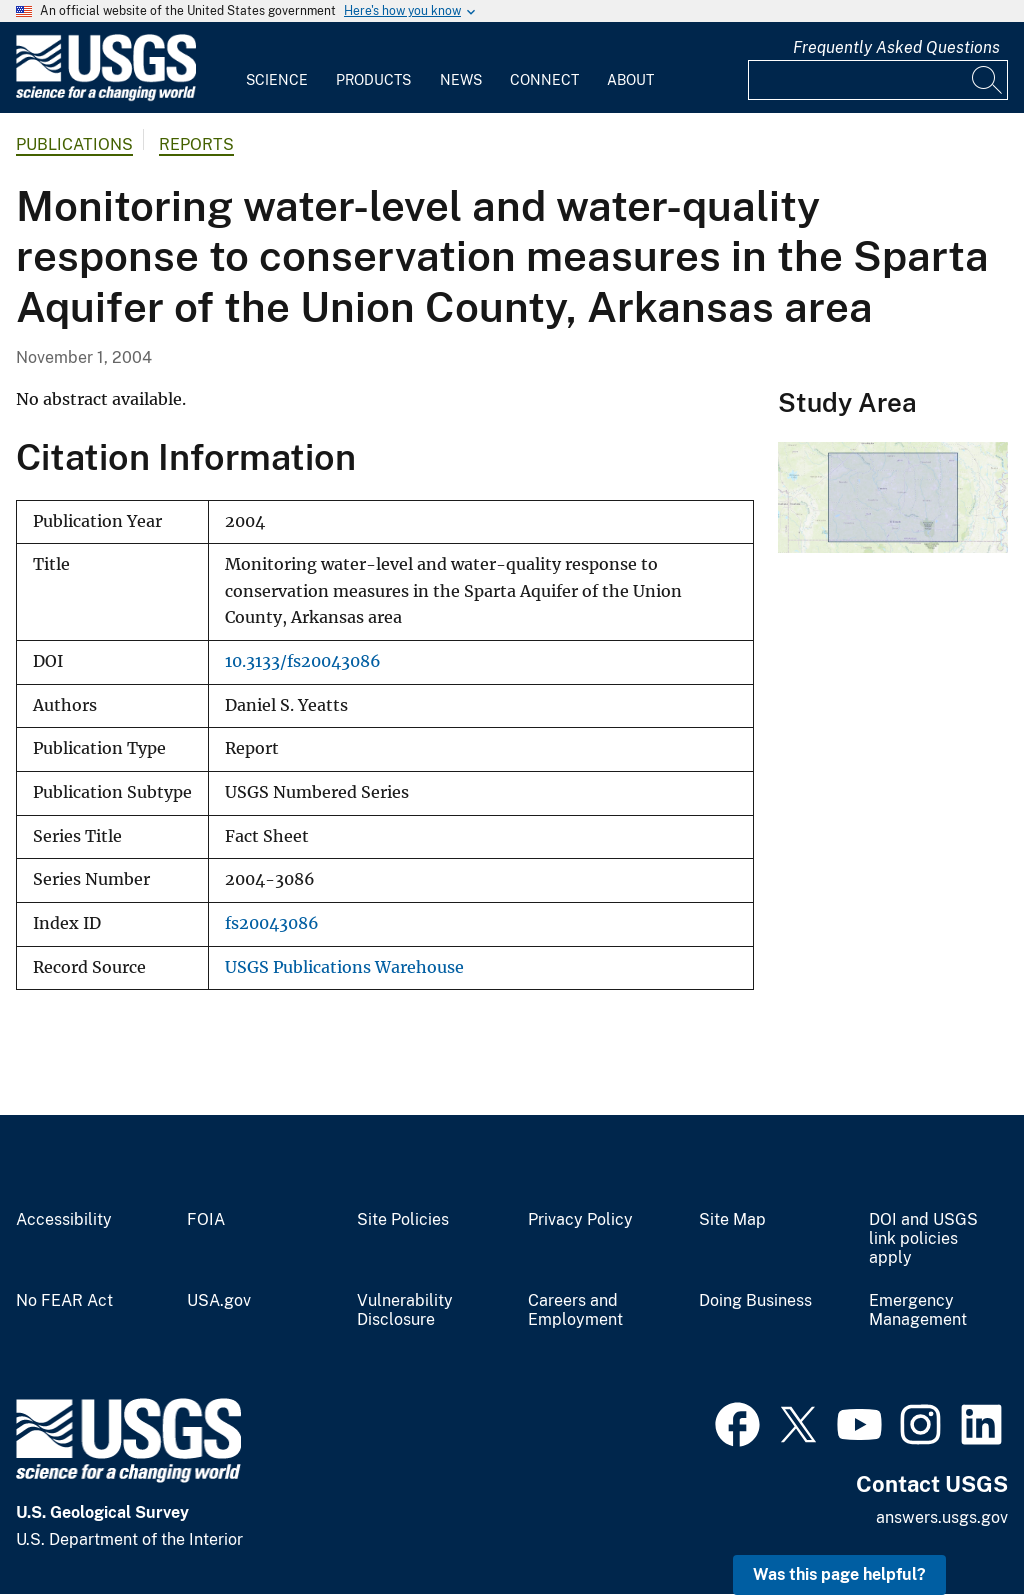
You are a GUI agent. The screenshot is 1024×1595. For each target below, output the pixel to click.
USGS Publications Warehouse (344, 967)
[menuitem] (277, 68)
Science (277, 80)
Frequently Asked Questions (896, 47)
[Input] (878, 80)
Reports (196, 144)
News (461, 80)
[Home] (106, 96)
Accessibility (64, 1220)
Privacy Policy (580, 1220)
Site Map (732, 1220)
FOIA (206, 1220)
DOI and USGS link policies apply (923, 1239)
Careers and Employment (575, 1310)
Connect (544, 80)
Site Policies (403, 1220)
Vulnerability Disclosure (405, 1310)
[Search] (988, 80)
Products (373, 80)
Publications (74, 144)
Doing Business (755, 1301)
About (630, 80)
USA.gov (219, 1301)
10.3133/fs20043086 (303, 661)
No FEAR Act (64, 1301)
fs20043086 (272, 923)
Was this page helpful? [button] (839, 1574)
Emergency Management (918, 1310)
